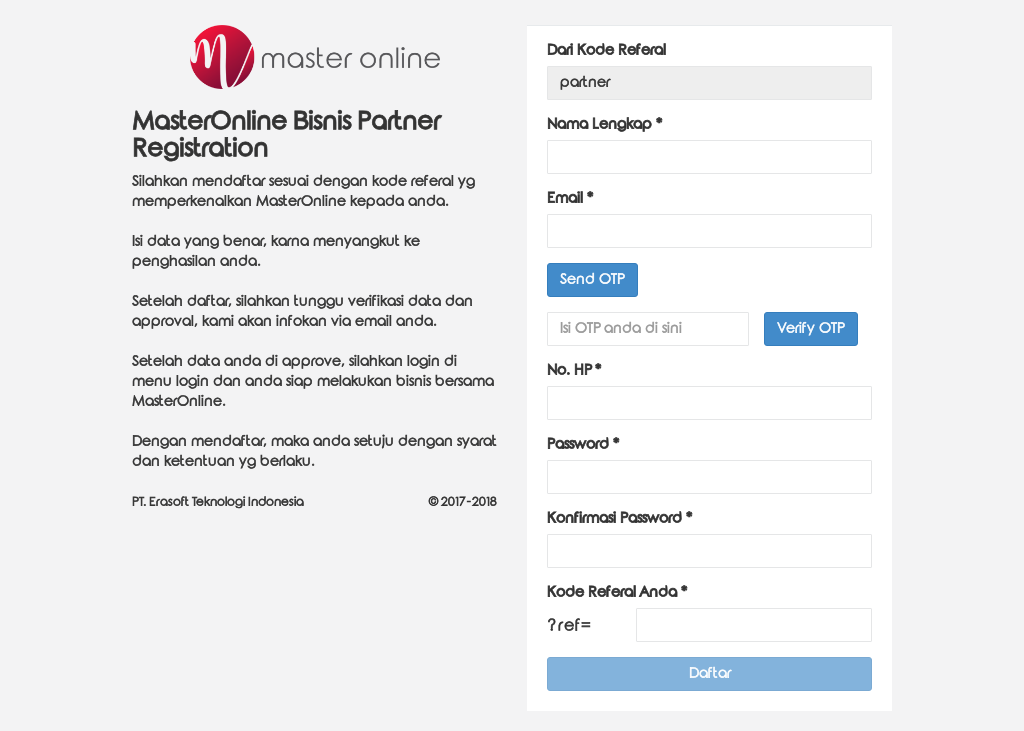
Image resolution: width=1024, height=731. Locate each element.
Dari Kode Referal (606, 50)
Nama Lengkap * (604, 124)
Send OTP (592, 279)
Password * (583, 444)
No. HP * (574, 370)
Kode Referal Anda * (617, 592)
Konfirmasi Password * (619, 518)
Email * (570, 198)
